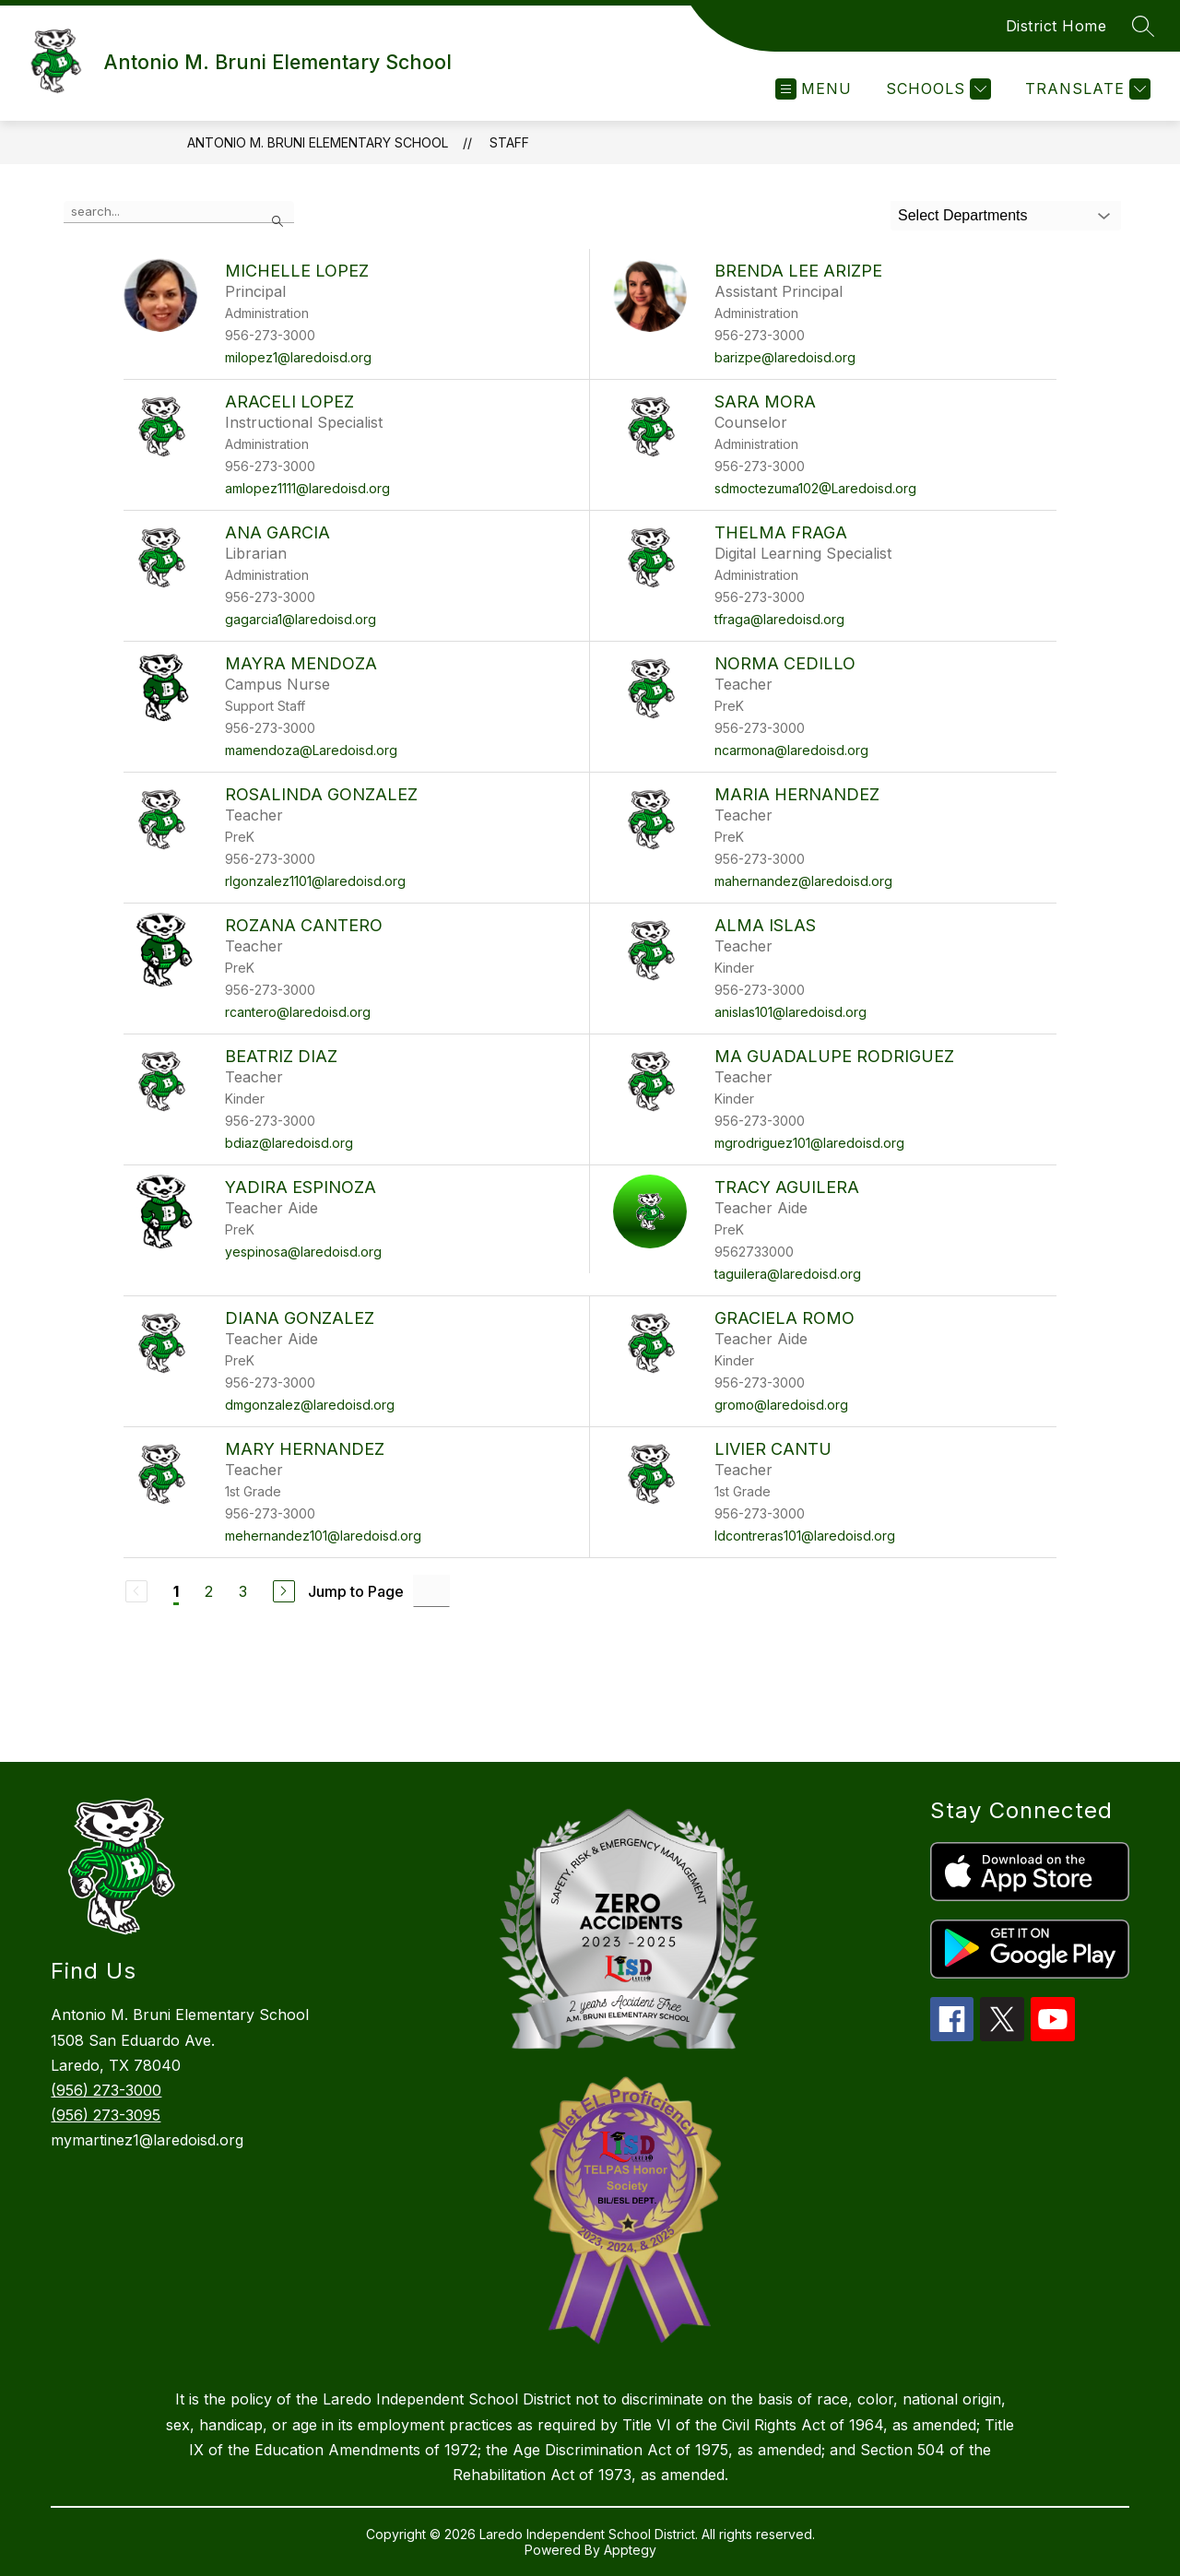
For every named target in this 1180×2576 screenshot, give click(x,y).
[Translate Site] (1085, 88)
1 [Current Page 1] (176, 1591)
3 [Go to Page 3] (243, 1591)
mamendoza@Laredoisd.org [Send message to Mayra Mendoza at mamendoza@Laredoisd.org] (311, 750)
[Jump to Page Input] (431, 1591)
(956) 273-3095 (105, 2115)
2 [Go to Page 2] (209, 1591)
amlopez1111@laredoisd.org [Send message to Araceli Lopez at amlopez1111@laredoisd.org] (307, 488)
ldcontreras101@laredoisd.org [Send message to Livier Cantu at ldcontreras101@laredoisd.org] (804, 1535)
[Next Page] (284, 1591)
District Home (1056, 26)
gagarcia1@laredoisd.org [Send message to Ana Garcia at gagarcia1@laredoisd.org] (300, 619)
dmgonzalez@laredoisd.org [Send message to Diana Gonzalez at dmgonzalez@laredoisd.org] (310, 1404)
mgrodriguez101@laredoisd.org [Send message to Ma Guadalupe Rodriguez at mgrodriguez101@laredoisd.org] (809, 1143)
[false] (179, 212)
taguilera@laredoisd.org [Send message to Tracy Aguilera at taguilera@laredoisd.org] (787, 1274)
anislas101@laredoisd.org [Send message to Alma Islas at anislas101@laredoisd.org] (790, 1012)
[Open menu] (813, 88)
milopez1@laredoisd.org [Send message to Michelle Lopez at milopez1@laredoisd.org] (298, 357)
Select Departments (963, 215)
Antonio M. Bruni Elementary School (317, 142)
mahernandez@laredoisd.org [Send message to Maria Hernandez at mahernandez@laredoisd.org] (803, 881)
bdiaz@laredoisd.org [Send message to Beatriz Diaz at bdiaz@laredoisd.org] (289, 1143)
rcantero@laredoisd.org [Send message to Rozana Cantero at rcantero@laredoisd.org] (298, 1012)
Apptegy (630, 2550)
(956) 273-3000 (106, 2090)
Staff (509, 142)
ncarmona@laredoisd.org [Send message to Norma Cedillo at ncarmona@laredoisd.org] (791, 750)
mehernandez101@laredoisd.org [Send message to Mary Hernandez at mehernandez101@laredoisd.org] (323, 1535)
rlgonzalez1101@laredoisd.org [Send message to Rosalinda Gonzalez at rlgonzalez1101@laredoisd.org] (315, 881)
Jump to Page (356, 1591)
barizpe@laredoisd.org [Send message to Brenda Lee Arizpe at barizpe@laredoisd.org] (785, 357)
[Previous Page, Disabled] (136, 1591)
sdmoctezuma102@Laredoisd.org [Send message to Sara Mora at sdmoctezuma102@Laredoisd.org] (815, 488)
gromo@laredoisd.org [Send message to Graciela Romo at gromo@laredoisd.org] (781, 1404)
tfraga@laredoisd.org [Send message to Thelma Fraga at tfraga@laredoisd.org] (779, 619)
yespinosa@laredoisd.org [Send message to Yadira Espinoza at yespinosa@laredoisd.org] (303, 1251)
